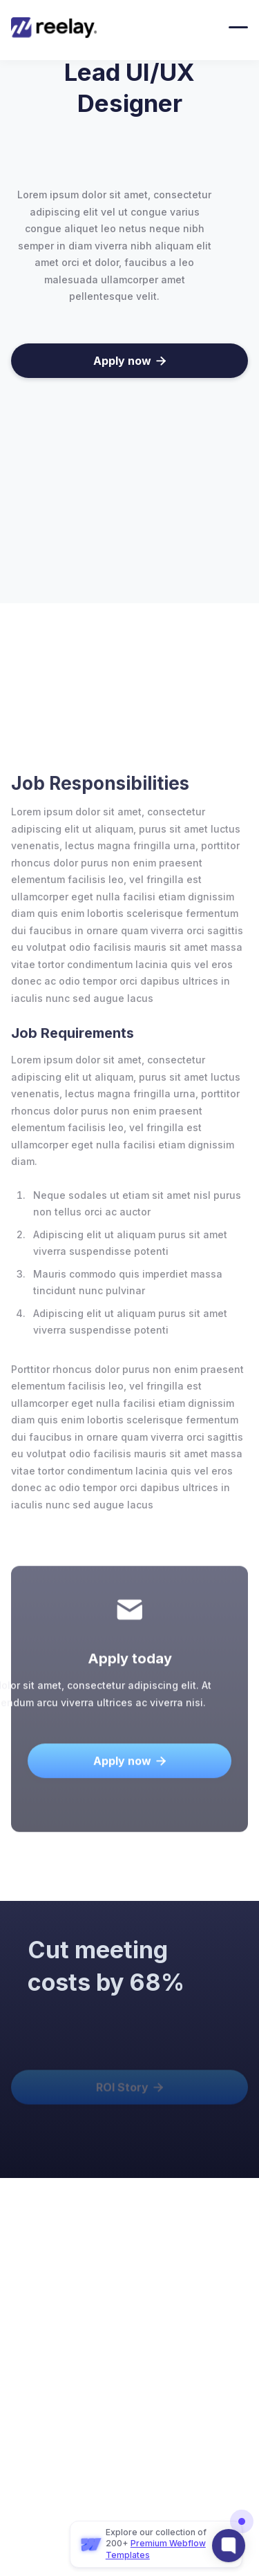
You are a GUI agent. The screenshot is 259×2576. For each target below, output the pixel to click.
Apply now (129, 361)
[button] (238, 27)
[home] (61, 27)
